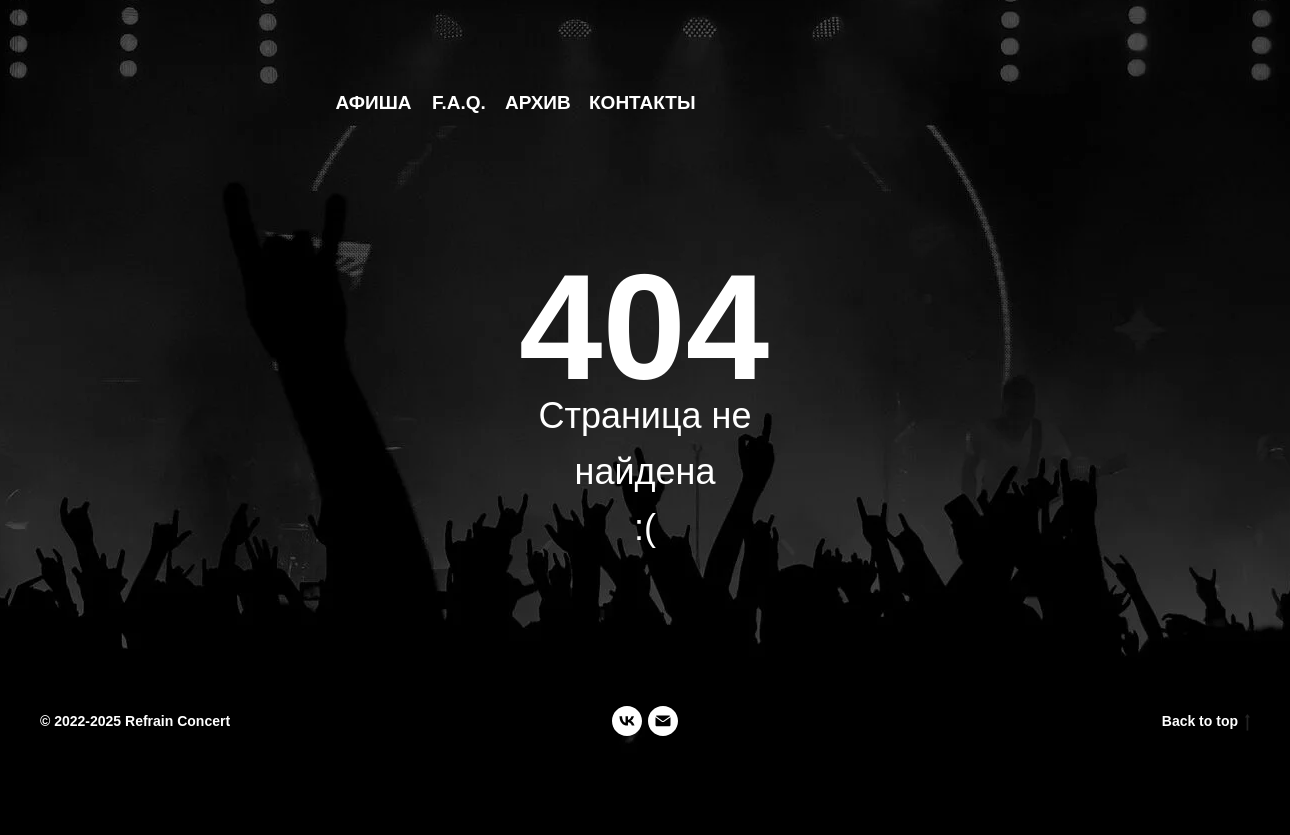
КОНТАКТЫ (642, 102)
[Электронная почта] (663, 721)
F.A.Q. (459, 102)
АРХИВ (538, 102)
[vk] (627, 721)
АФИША (374, 102)
